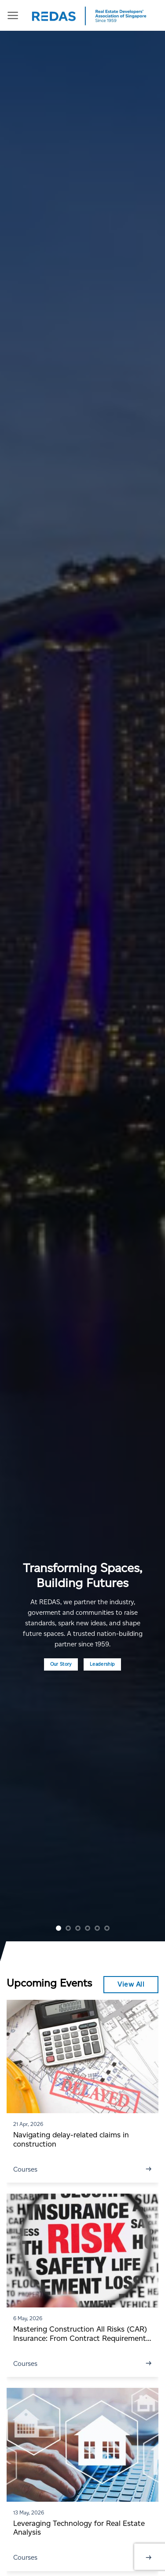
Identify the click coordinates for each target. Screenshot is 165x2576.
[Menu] (13, 15)
